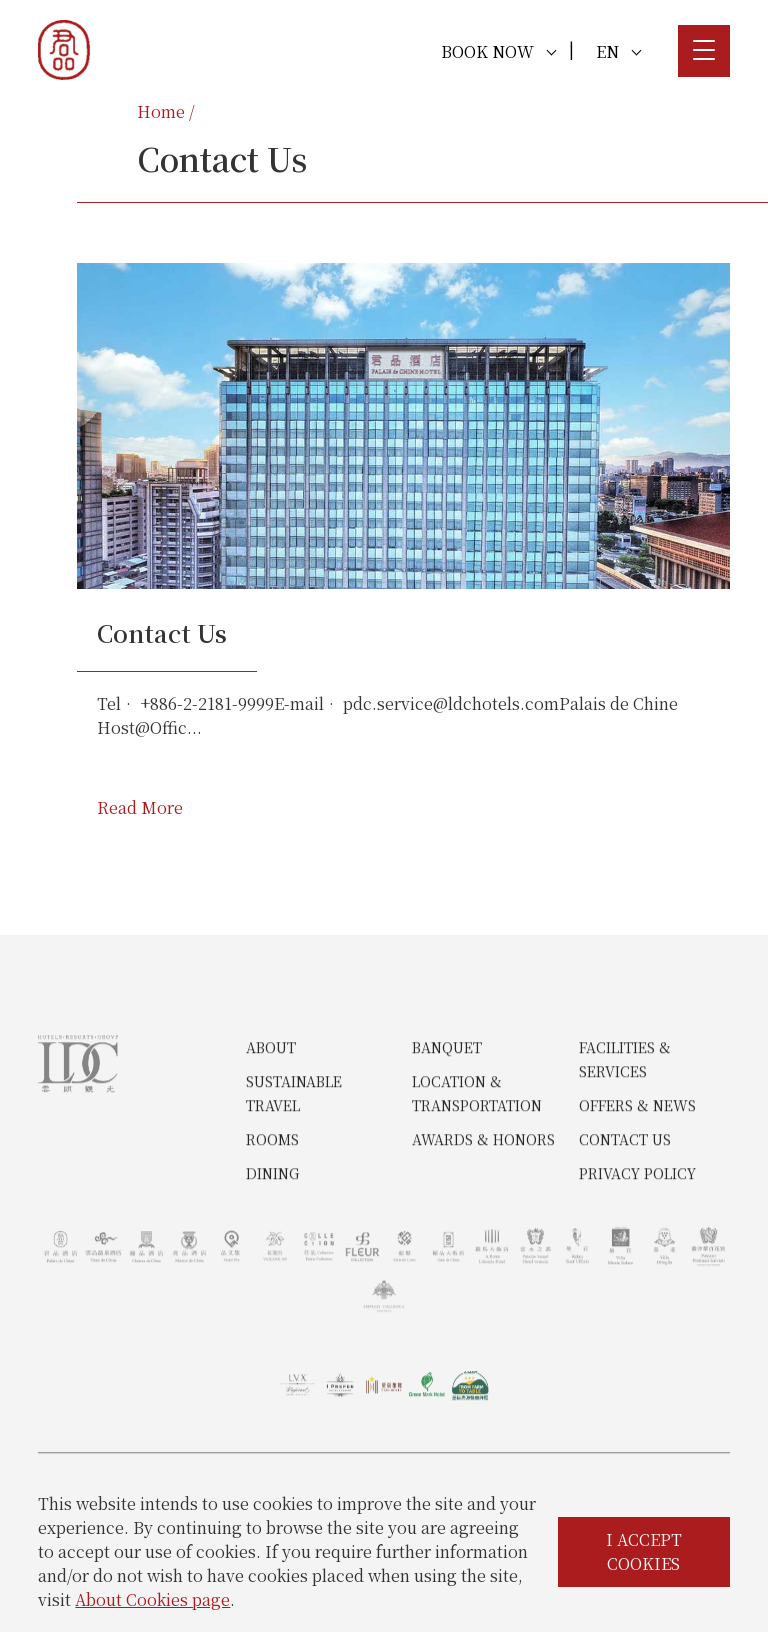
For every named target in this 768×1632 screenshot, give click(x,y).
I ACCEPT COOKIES (644, 1551)
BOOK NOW (498, 51)
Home (161, 111)
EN (618, 51)
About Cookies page (152, 1599)
